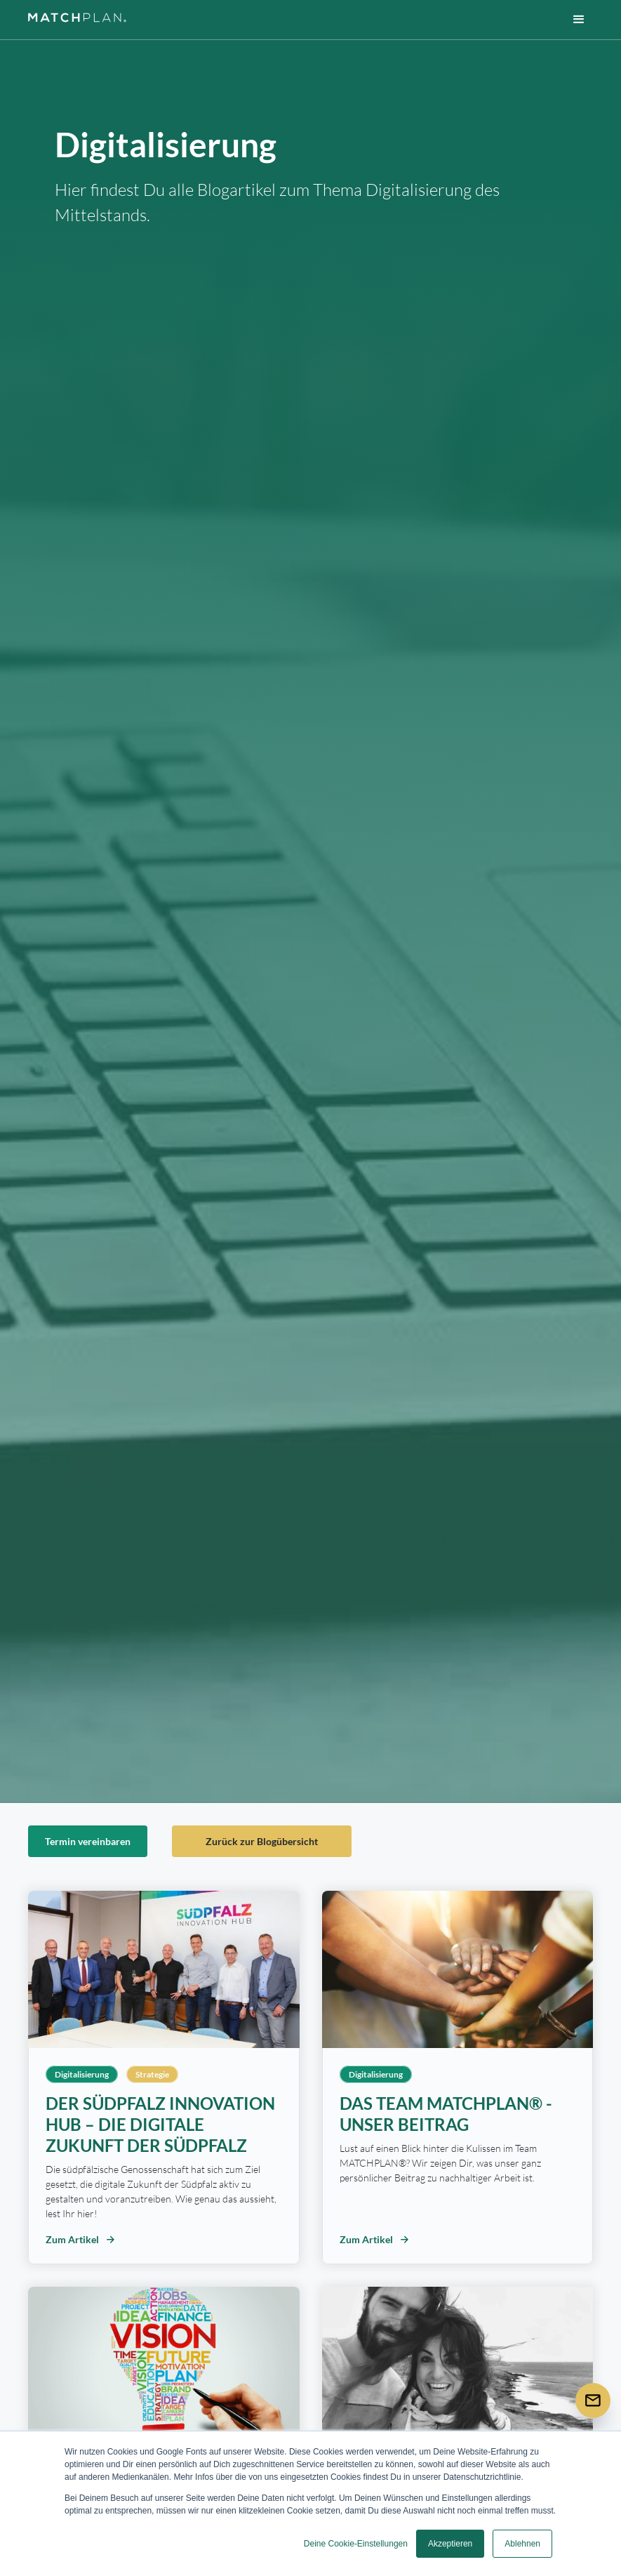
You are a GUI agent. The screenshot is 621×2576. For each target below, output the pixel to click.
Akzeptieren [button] (450, 2544)
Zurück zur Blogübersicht (262, 1841)
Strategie (152, 2074)
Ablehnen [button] (522, 2544)
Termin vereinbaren (88, 1841)
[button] (579, 20)
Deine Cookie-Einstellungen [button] (356, 2544)
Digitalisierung (82, 2074)
